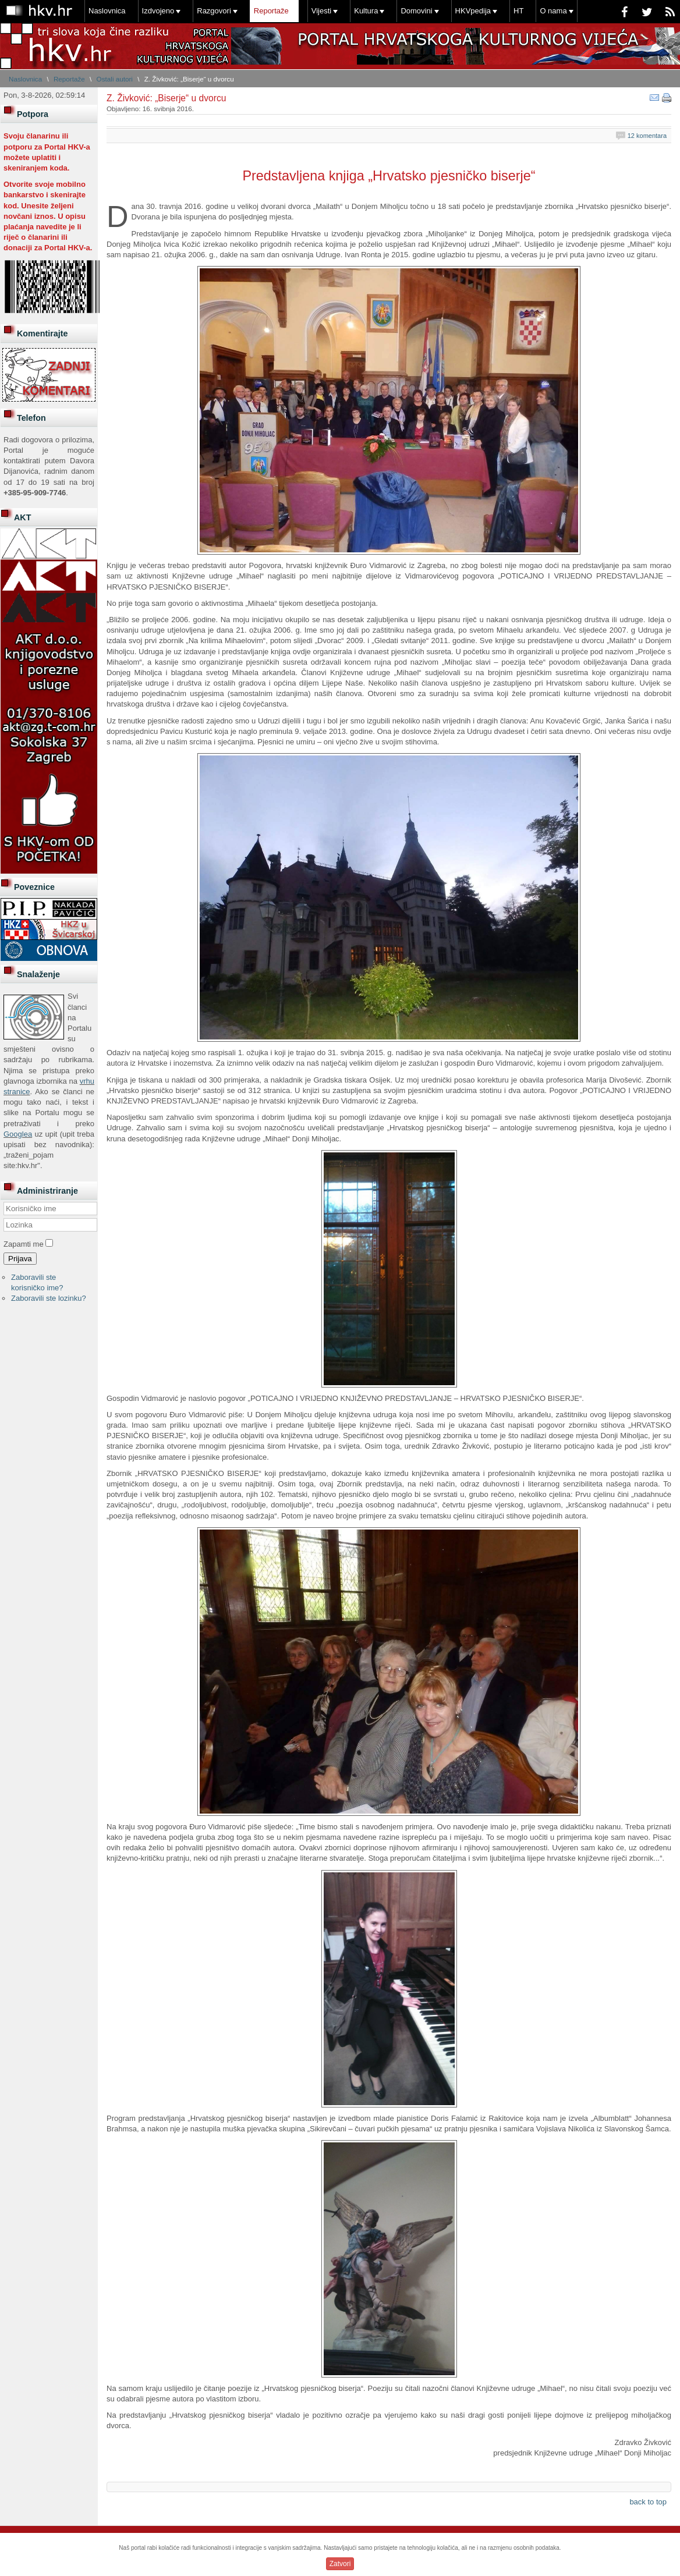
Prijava (20, 1258)
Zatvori (340, 2564)
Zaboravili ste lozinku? (48, 1298)
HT (518, 10)
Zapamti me (23, 1244)
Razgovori (214, 10)
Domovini (416, 10)
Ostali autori (115, 79)
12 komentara (647, 135)
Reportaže (271, 10)
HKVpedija (473, 10)
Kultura (366, 10)
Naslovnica (107, 10)
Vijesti (321, 10)
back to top (648, 2501)
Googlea (17, 1134)
